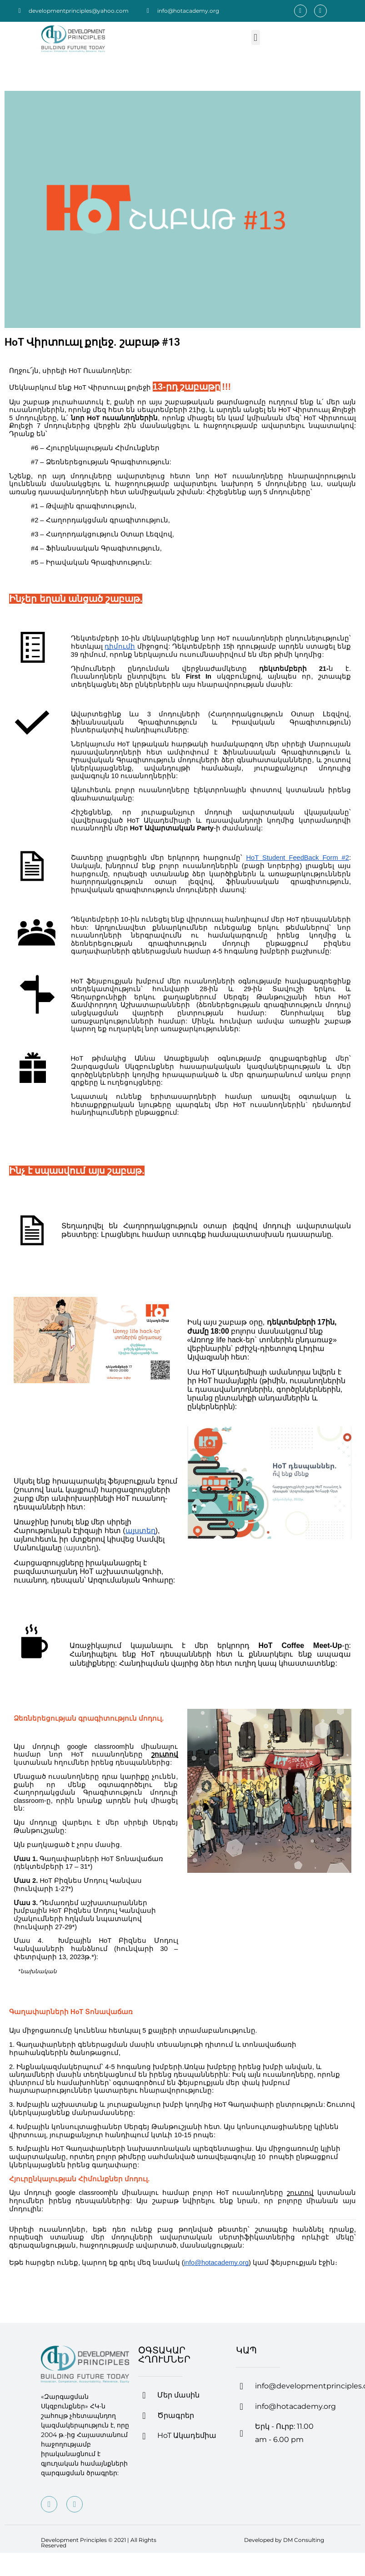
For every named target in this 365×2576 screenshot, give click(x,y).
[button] (255, 37)
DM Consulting (303, 2539)
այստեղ (81, 1548)
